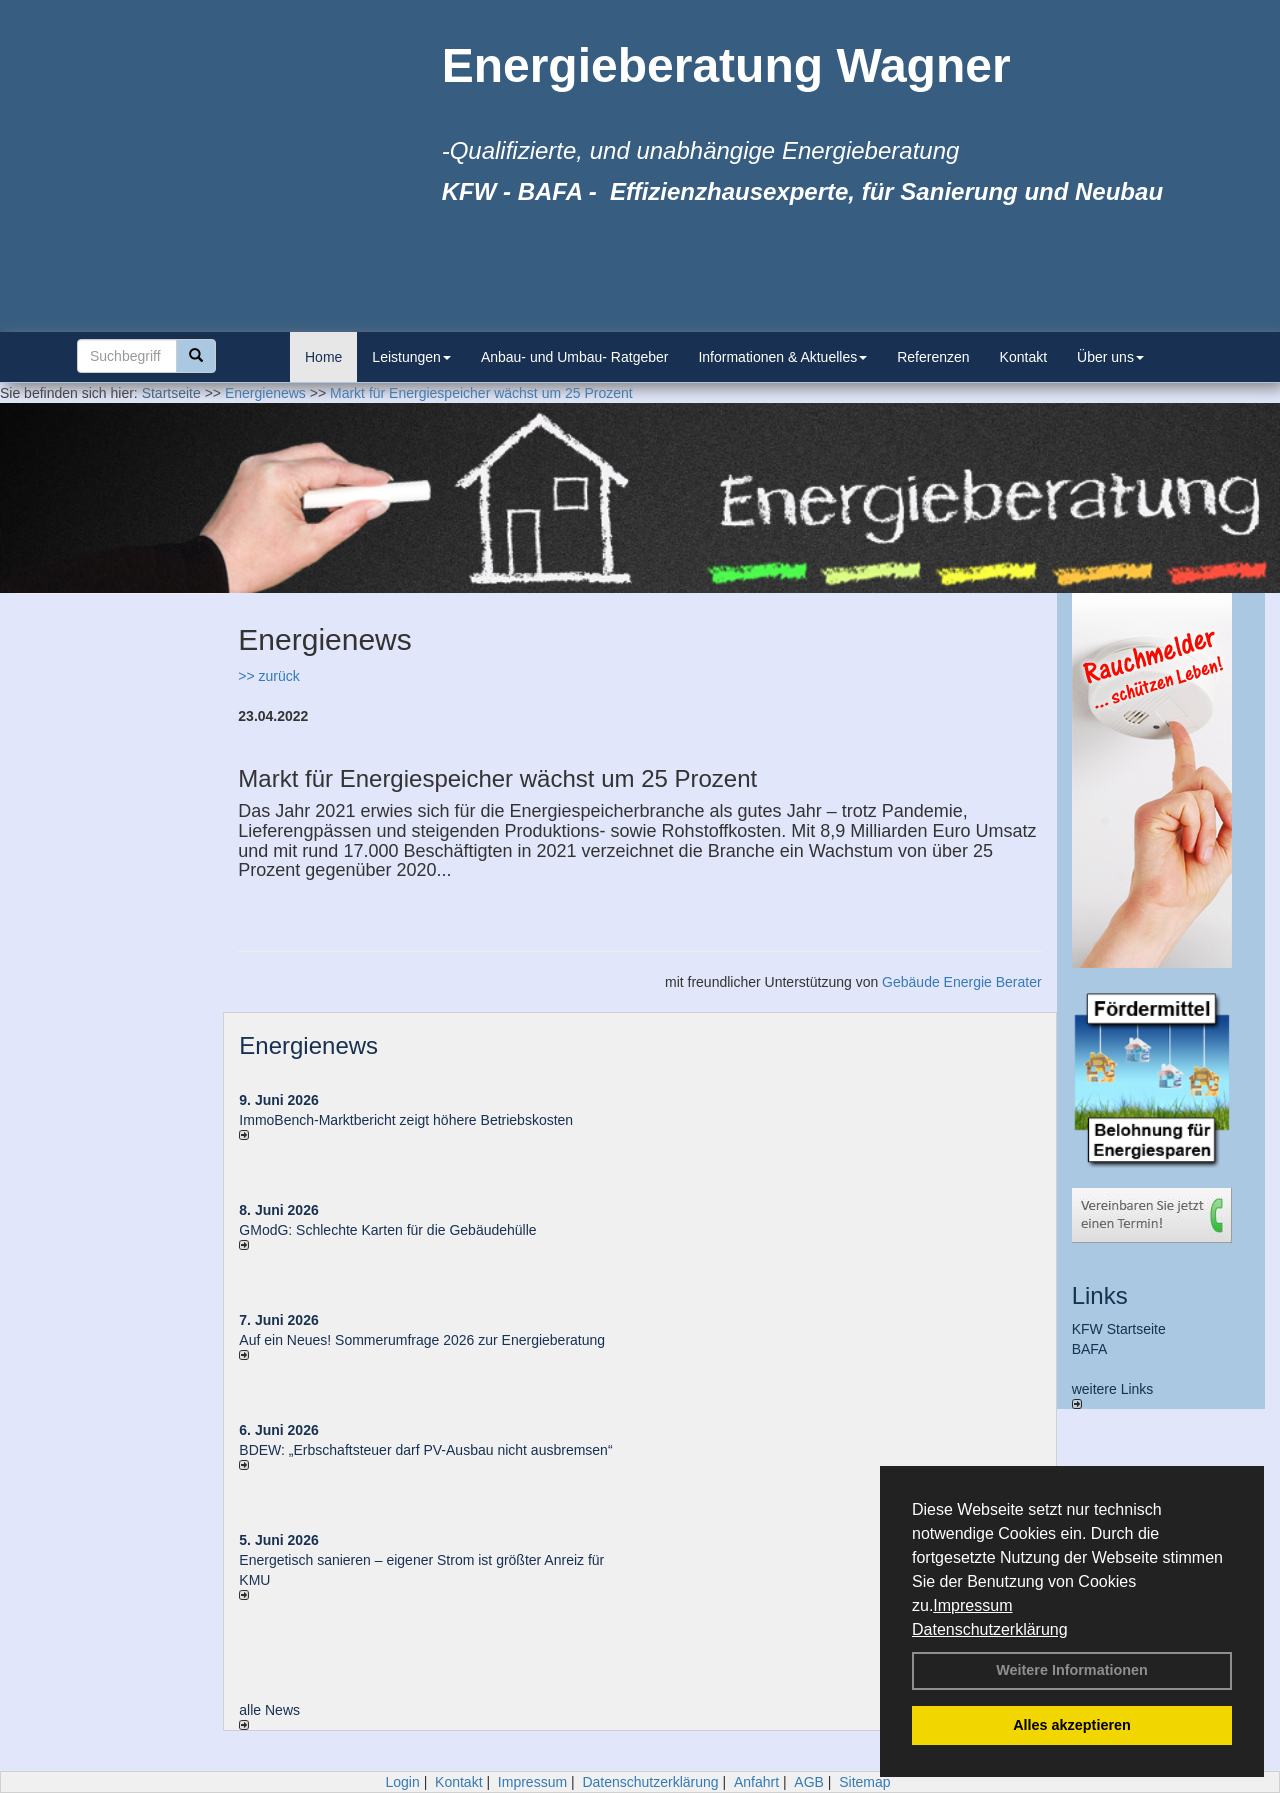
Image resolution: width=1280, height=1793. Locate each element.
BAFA (1090, 1349)
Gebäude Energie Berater (962, 982)
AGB (809, 1782)
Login (402, 1782)
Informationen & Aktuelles (782, 357)
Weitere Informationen (1072, 1670)
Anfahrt (756, 1782)
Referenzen (933, 357)
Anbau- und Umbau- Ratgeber (575, 357)
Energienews (308, 1045)
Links (1100, 1295)
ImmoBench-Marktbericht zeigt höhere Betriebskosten (406, 1120)
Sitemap (864, 1782)
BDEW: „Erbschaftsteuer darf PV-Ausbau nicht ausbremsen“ (425, 1450)
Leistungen (411, 357)
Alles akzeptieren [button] (1072, 1725)
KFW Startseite (1119, 1329)
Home (323, 357)
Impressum (972, 1605)
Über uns (1110, 357)
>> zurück (268, 676)
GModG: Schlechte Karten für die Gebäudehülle (387, 1230)
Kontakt (1023, 357)
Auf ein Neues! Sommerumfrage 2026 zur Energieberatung (422, 1340)
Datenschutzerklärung (990, 1629)
